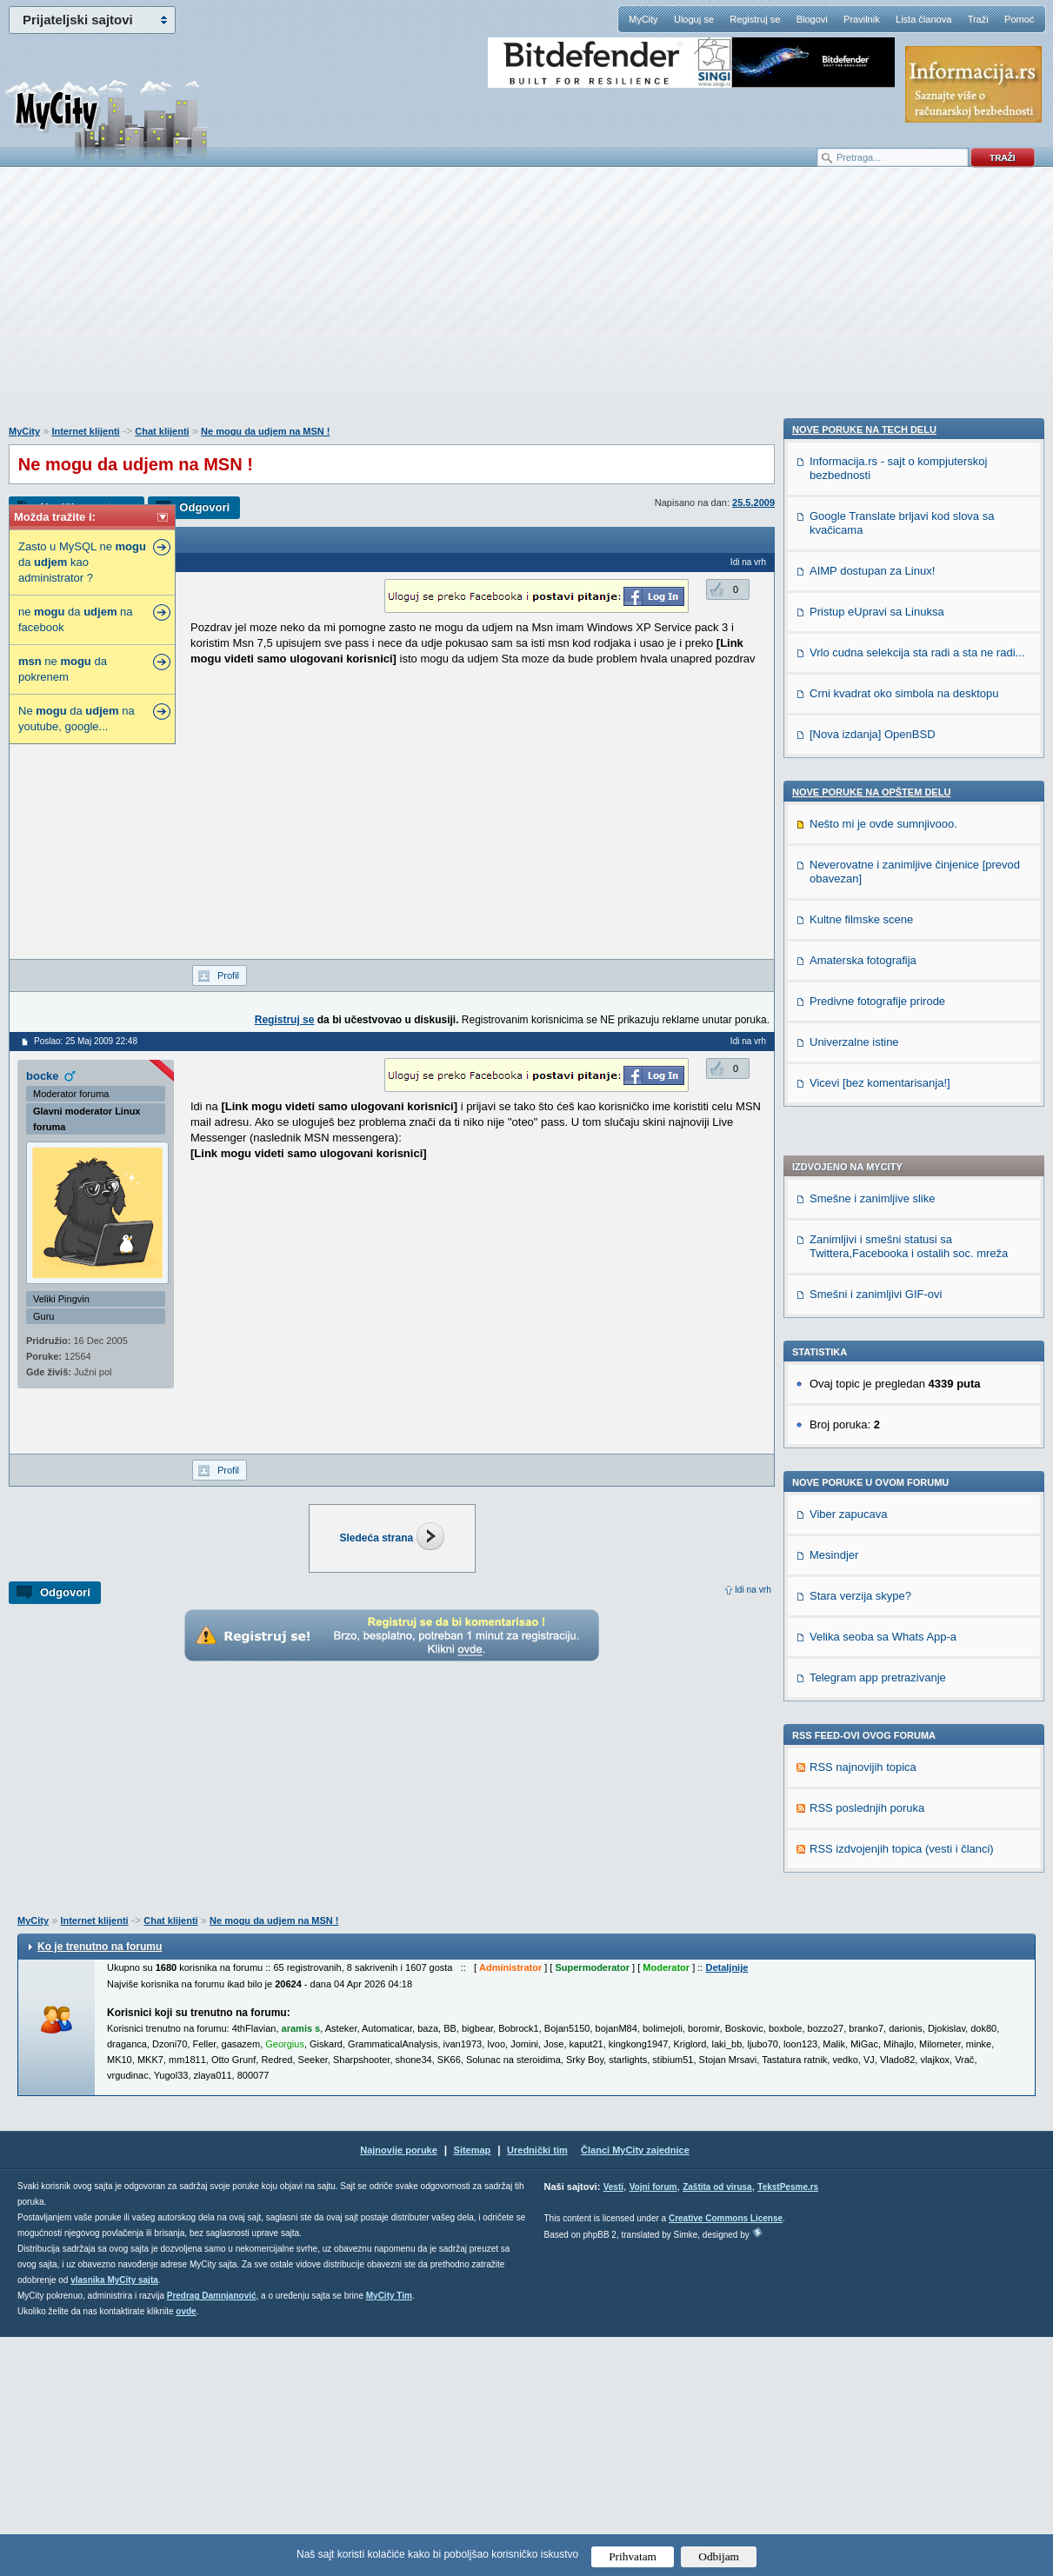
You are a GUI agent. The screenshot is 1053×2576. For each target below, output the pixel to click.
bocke (42, 1075)
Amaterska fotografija (863, 1965)
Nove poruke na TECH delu (864, 1434)
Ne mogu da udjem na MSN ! (265, 431)
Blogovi (812, 19)
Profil (228, 975)
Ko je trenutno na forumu (99, 2186)
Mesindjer (834, 1082)
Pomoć (1019, 19)
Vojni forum (653, 2426)
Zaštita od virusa (717, 2426)
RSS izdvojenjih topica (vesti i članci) (902, 1376)
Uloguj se (694, 19)
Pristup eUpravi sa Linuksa (877, 1616)
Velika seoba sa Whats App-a (883, 1164)
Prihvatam (632, 2556)
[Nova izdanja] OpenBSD (873, 1739)
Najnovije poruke (398, 2389)
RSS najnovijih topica (863, 1294)
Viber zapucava (848, 1041)
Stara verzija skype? (860, 1123)
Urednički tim (537, 2389)
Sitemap (472, 2389)
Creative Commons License (726, 2457)
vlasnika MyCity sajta (114, 2519)
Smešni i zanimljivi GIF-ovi (876, 822)
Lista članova (923, 19)
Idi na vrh (753, 1589)
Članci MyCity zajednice (635, 2389)
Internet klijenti (85, 431)
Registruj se (755, 19)
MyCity (643, 19)
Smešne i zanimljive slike (873, 726)
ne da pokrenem (62, 669)
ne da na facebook (75, 619)
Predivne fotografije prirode (877, 2006)
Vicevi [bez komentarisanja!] (880, 2087)
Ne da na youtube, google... (76, 718)
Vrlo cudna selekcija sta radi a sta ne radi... (917, 1657)
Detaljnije (726, 2206)
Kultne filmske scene (861, 1924)
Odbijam (718, 2556)
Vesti (613, 2426)
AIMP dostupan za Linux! (872, 1575)
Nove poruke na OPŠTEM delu (871, 1797)
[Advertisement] (527, 305)
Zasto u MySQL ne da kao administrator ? (82, 562)
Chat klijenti (162, 431)
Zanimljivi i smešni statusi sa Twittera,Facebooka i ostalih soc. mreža (909, 774)
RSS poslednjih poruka (867, 1335)
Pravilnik (861, 19)
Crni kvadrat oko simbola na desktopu (904, 1698)
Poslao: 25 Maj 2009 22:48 (85, 1041)
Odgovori (204, 507)
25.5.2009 (753, 502)
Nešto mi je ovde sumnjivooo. (883, 1828)
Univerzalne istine (854, 2046)
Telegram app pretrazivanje (878, 1205)
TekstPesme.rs (787, 2426)
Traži (978, 19)
